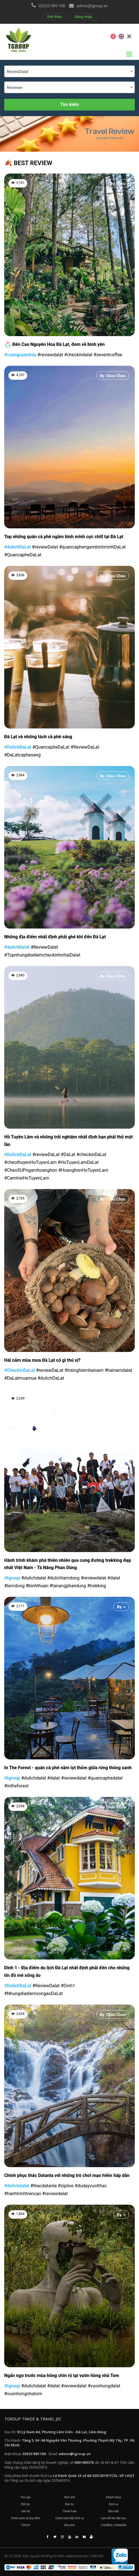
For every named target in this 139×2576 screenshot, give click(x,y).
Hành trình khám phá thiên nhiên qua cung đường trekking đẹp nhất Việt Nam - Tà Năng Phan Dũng (67, 1564)
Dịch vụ (113, 2504)
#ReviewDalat (44, 947)
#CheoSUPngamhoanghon (30, 1170)
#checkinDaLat (91, 1154)
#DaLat (68, 1154)
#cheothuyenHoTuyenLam (30, 1162)
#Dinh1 (68, 1985)
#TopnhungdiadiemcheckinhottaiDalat (42, 955)
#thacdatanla (43, 2185)
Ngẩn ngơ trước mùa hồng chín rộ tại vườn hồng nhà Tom (61, 2375)
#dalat (113, 1578)
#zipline (66, 2185)
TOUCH (25, 2525)
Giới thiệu (54, 17)
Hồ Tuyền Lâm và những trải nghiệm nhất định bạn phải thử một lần (68, 1140)
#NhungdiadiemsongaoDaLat (33, 1993)
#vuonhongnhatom (23, 2393)
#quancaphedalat (105, 1778)
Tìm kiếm (69, 104)
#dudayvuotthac (91, 2185)
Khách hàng (113, 2497)
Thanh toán (69, 2511)
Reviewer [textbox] (14, 87)
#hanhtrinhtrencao (22, 2193)
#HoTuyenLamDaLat (78, 1162)
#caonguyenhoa (20, 354)
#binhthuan (37, 1585)
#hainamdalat (118, 1370)
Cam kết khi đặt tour (113, 2518)
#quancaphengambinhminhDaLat (92, 547)
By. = (121, 1399)
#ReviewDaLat (85, 747)
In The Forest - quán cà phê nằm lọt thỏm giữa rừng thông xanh (68, 1767)
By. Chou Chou (113, 376)
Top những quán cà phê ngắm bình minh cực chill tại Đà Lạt (63, 536)
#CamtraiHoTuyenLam (26, 1178)
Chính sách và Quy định (25, 2518)
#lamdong (14, 1585)
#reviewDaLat (46, 1154)
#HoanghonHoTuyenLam (83, 1170)
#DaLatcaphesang (22, 755)
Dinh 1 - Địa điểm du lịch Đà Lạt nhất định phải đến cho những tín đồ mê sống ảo (66, 1971)
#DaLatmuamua (20, 1378)
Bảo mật (113, 2511)
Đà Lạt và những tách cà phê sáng (38, 736)
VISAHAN (120, 2525)
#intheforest (16, 1786)
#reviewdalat (50, 354)
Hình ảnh (69, 2497)
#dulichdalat (33, 1578)
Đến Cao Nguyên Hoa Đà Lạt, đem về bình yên (54, 344)
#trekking (96, 1585)
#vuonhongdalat (104, 2386)
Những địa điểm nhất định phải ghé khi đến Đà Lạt (55, 936)
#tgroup (12, 1578)
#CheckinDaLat (19, 1370)
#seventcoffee (108, 354)
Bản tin (69, 2504)
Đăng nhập (83, 17)
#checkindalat (78, 354)
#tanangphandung (67, 1585)
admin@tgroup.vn (92, 6)
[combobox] (69, 71)
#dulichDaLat (17, 547)
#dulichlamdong (63, 1578)
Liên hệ (25, 2511)
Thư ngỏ (25, 2497)
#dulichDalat (16, 947)
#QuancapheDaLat (22, 554)
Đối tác (25, 2504)
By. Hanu (118, 183)
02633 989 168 (52, 6)
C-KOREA (106, 2525)
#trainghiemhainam (84, 1370)
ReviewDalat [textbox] (17, 71)
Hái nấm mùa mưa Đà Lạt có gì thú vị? (42, 1360)
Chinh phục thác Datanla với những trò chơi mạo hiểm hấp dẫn (66, 2175)
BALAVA (69, 2525)
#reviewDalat (45, 547)
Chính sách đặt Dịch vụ (69, 2518)
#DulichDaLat (17, 747)
